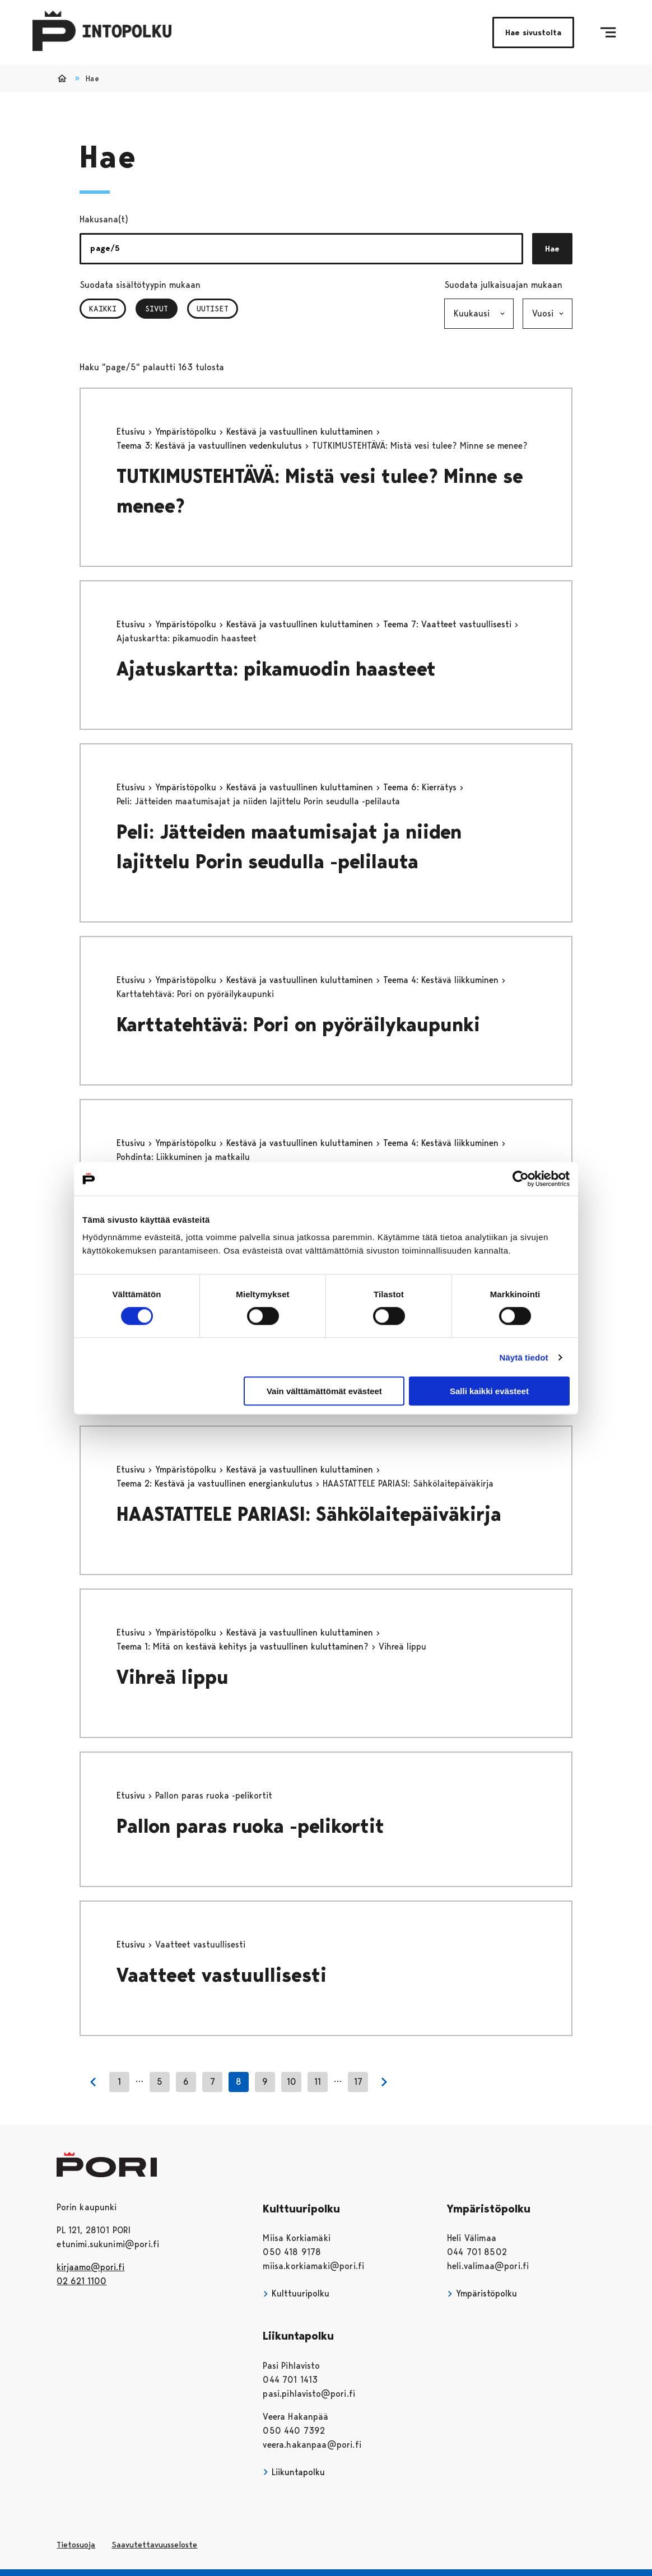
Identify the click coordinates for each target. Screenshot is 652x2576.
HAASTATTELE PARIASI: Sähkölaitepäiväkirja (309, 1514)
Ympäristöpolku (187, 431)
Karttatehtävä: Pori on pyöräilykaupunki (298, 1024)
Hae (552, 249)
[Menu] (608, 32)
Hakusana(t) (104, 219)
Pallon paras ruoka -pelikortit (250, 1826)
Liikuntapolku (294, 2472)
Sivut (161, 308)
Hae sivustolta (533, 32)
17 (358, 2081)
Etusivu (132, 431)
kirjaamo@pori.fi (90, 2267)
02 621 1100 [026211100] (81, 2281)
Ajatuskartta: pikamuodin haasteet (276, 669)
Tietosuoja (76, 2545)
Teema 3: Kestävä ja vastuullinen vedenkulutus (211, 445)
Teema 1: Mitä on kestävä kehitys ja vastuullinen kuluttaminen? (244, 1646)
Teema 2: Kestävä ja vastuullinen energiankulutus (216, 1483)
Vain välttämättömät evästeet (324, 1391)
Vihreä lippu (173, 1677)
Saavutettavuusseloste (154, 2545)
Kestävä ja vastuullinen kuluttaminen (301, 431)
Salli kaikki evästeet (489, 1391)
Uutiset (213, 308)
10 (291, 2081)
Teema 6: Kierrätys (421, 787)
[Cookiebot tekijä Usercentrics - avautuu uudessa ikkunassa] (521, 1178)
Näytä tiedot (524, 1357)
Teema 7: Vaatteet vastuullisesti (448, 624)
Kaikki (103, 308)
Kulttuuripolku (296, 2293)
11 (317, 2081)
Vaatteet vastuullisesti (222, 1975)
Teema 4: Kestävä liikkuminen (442, 980)
